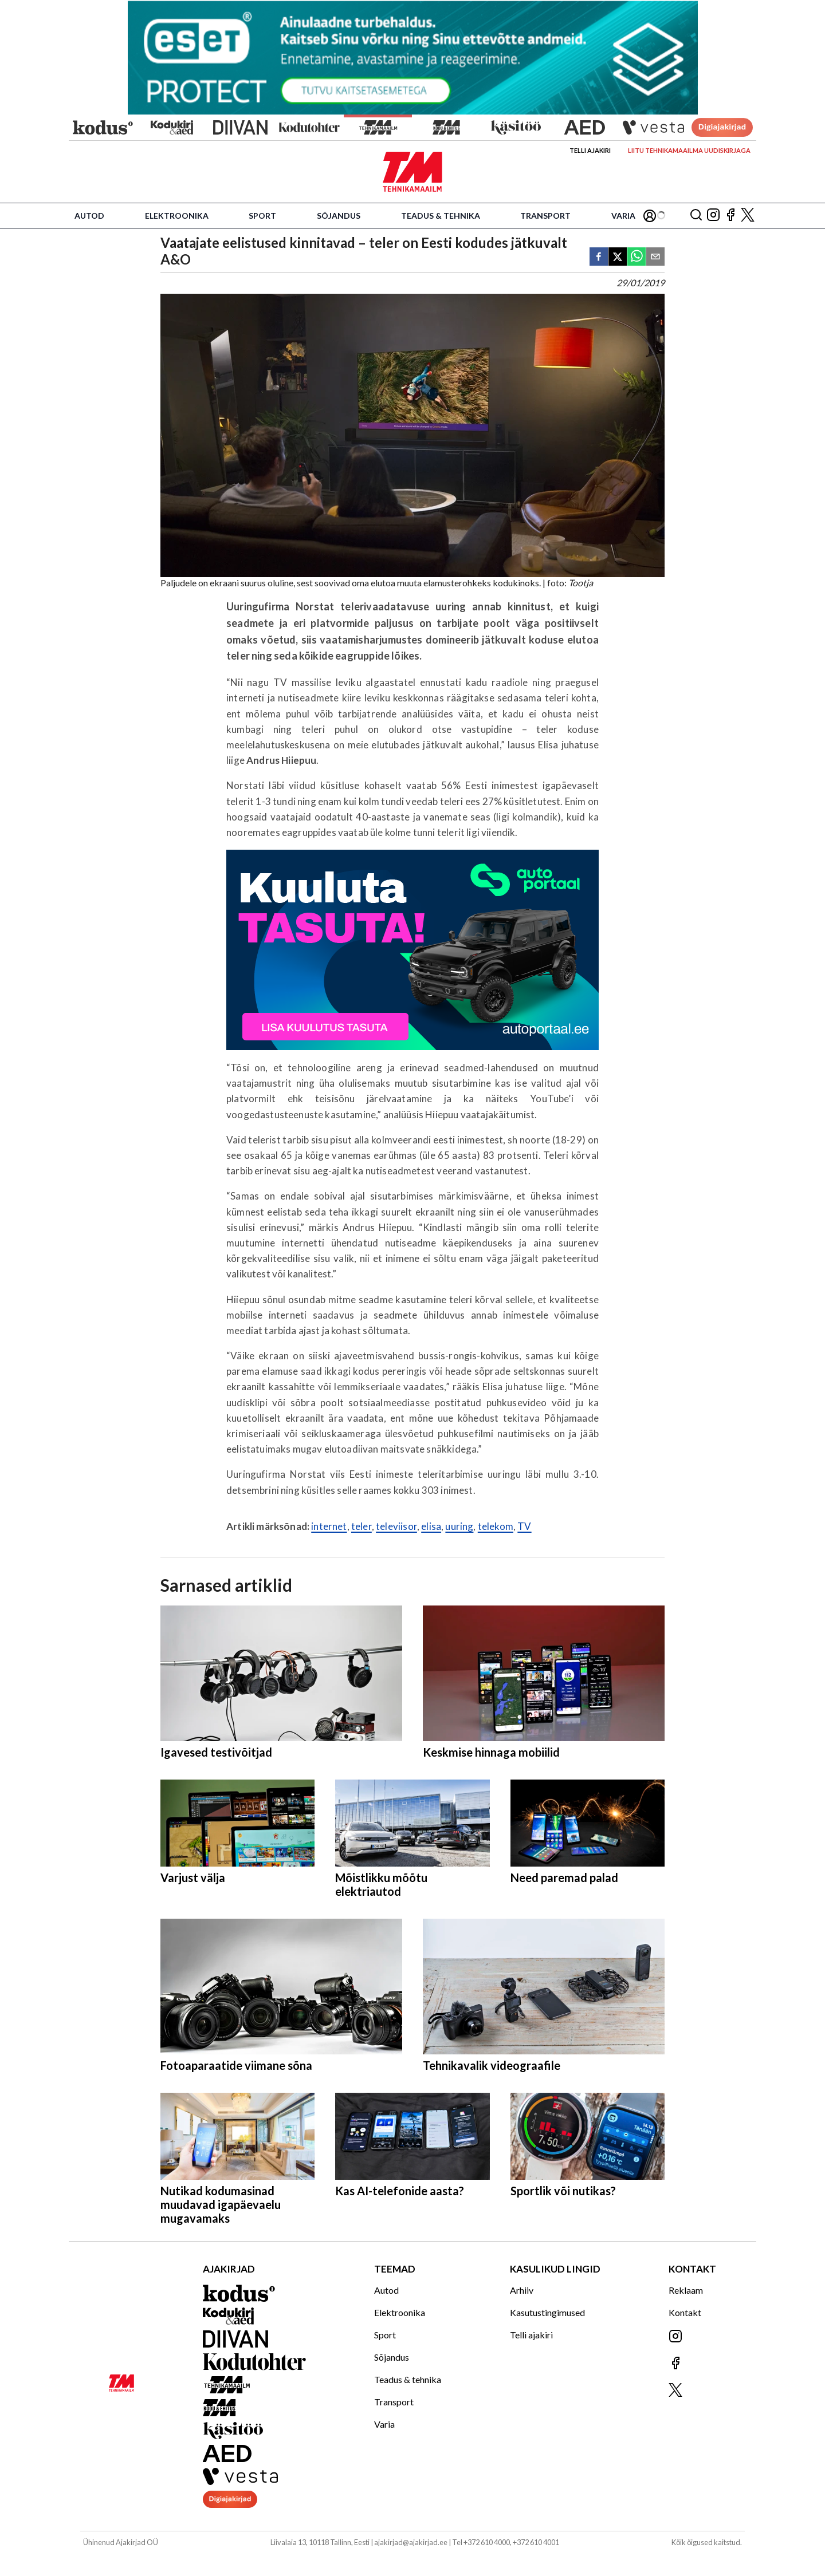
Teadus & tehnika (440, 215)
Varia (623, 215)
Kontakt (685, 2312)
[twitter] (617, 257)
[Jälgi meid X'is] (747, 215)
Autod (89, 215)
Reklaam (686, 2290)
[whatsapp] (636, 257)
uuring (459, 1526)
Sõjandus (338, 215)
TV (524, 1526)
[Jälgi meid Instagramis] (713, 215)
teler (361, 1526)
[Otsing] (696, 215)
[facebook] (599, 257)
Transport (545, 215)
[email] (655, 257)
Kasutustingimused (547, 2312)
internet (329, 1526)
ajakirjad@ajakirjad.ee (410, 2542)
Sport (262, 215)
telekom (495, 1526)
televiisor (396, 1526)
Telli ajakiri (590, 150)
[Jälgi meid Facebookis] (730, 215)
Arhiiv (521, 2290)
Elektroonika (177, 215)
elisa (431, 1526)
